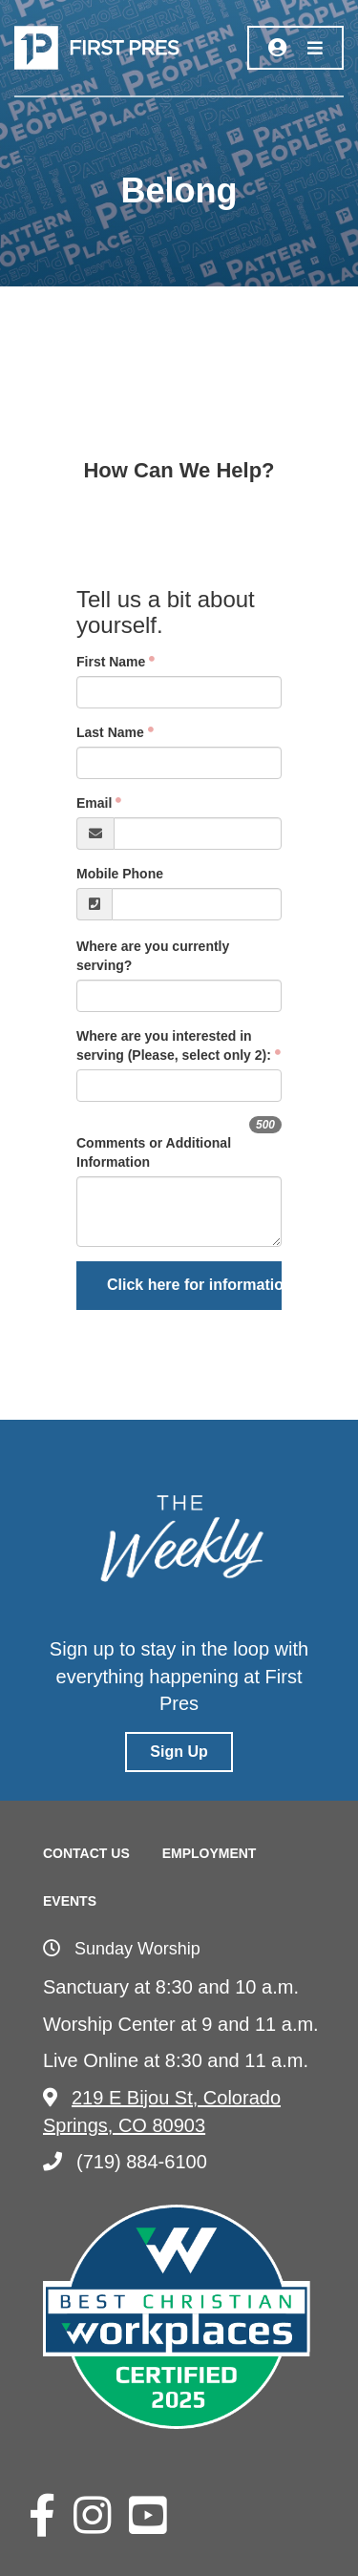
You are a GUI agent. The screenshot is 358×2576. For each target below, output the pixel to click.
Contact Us (86, 1853)
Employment (209, 1853)
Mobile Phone (119, 873)
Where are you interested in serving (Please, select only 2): (173, 1045)
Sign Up (178, 1751)
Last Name (110, 732)
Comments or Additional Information (153, 1152)
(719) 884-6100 (125, 2161)
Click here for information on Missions (194, 1285)
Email (94, 803)
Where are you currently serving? (152, 956)
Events (69, 1901)
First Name (110, 661)
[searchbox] (176, 1085)
